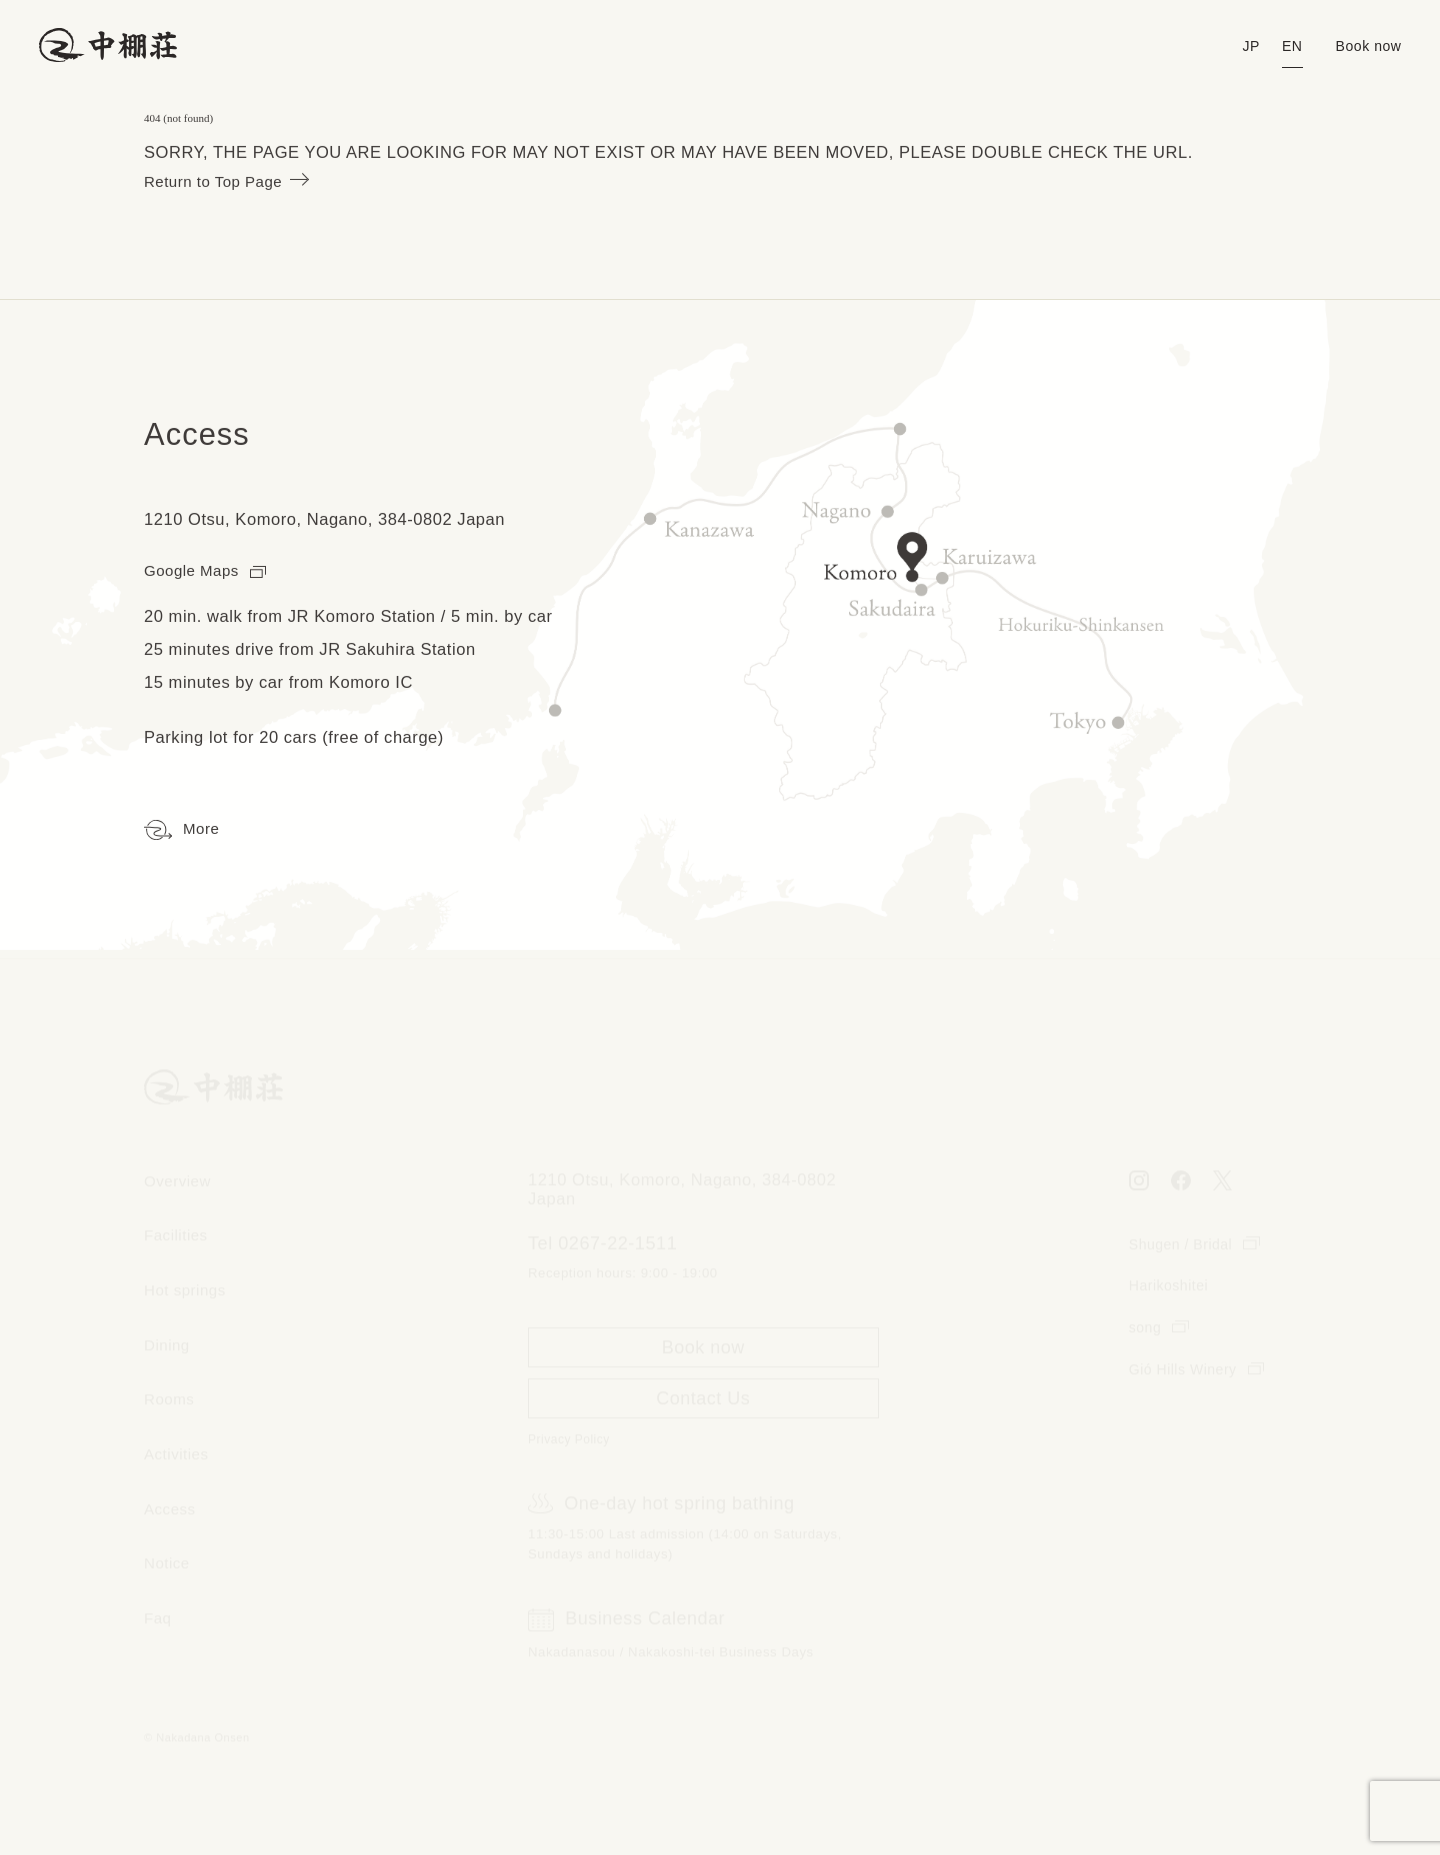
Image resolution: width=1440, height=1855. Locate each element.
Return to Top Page (232, 182)
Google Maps (210, 571)
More (183, 831)
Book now (1366, 46)
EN (1285, 46)
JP (1242, 46)
